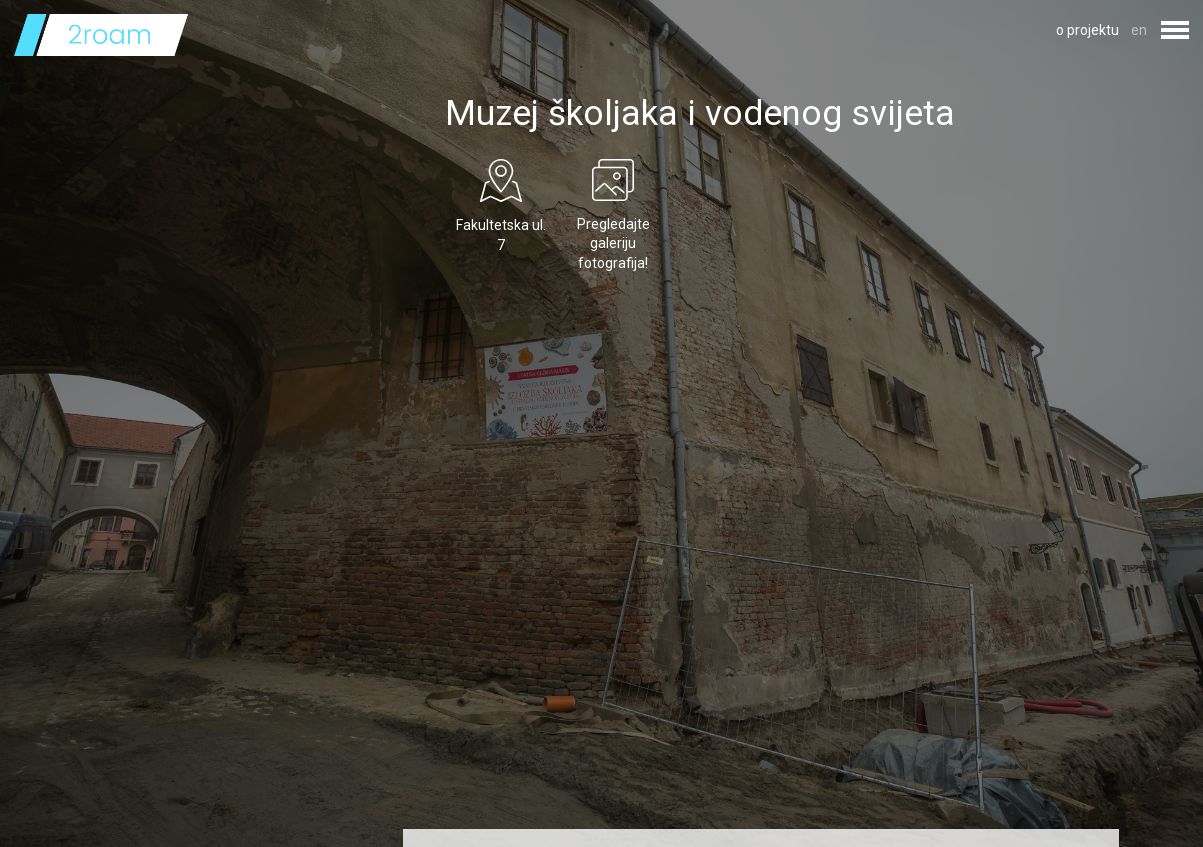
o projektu (1087, 30)
